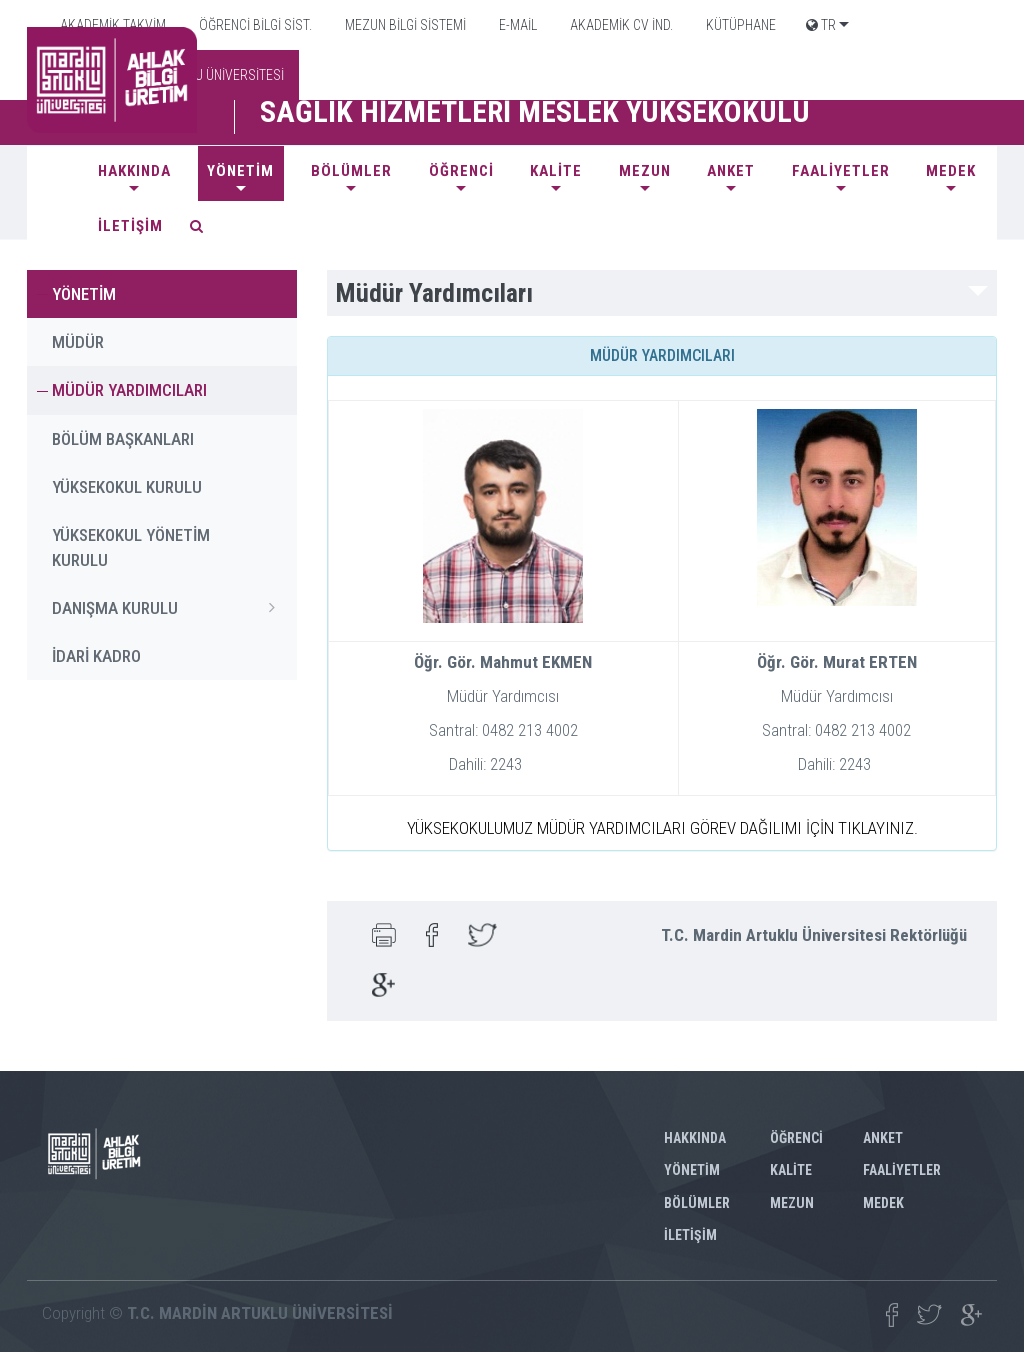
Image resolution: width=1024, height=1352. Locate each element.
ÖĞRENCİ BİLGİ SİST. (254, 25)
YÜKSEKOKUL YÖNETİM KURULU (131, 547)
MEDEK (951, 171)
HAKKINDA (134, 171)
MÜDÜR (78, 342)
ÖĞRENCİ (461, 171)
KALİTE (556, 171)
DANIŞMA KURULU (169, 607)
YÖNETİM (240, 171)
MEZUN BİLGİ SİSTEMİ (404, 25)
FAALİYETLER (841, 171)
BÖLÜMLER (351, 171)
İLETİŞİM (130, 226)
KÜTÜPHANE (739, 25)
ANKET (731, 171)
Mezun (645, 171)
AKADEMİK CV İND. (620, 25)
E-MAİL (516, 25)
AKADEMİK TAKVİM (111, 25)
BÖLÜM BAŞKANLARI (123, 439)
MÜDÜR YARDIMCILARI (129, 390)
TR (821, 25)
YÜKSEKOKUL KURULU (127, 487)
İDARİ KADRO (96, 656)
